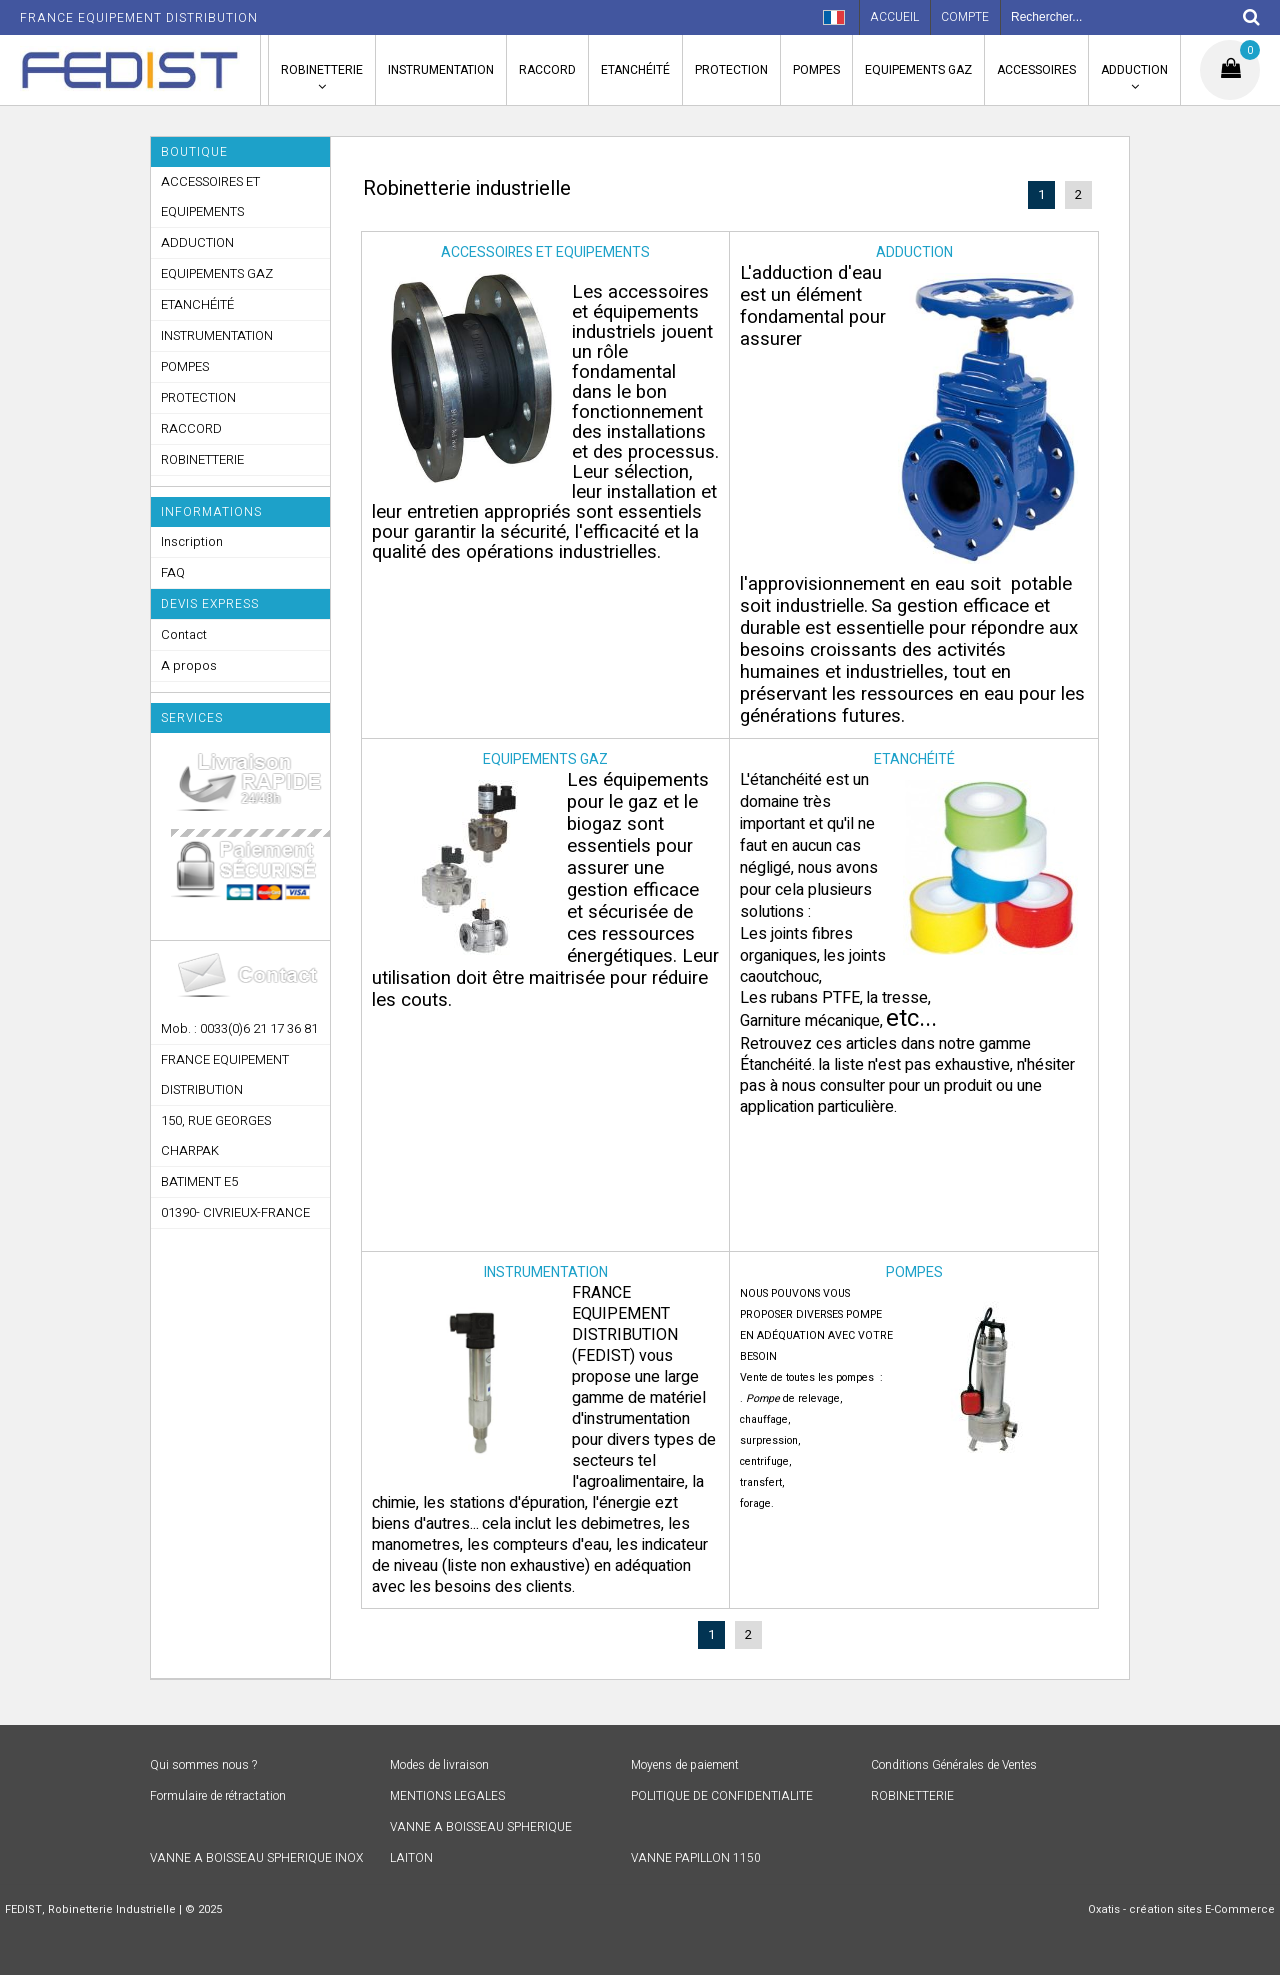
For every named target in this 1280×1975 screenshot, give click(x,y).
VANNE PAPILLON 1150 (696, 1858)
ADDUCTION (1134, 70)
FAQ (173, 572)
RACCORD (547, 70)
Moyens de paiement (685, 1765)
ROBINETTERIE (322, 70)
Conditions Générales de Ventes (954, 1765)
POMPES (816, 70)
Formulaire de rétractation (218, 1796)
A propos (189, 665)
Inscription (192, 541)
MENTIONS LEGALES (447, 1796)
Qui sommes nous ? (203, 1765)
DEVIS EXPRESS (210, 604)
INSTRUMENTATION (441, 70)
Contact (184, 634)
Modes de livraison (439, 1765)
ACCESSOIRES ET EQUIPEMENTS (210, 196)
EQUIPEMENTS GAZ (918, 70)
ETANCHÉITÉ (635, 70)
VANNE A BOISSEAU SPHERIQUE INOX (256, 1858)
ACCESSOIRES (1036, 70)
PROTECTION (731, 70)
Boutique (194, 152)
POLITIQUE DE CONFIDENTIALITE (722, 1796)
